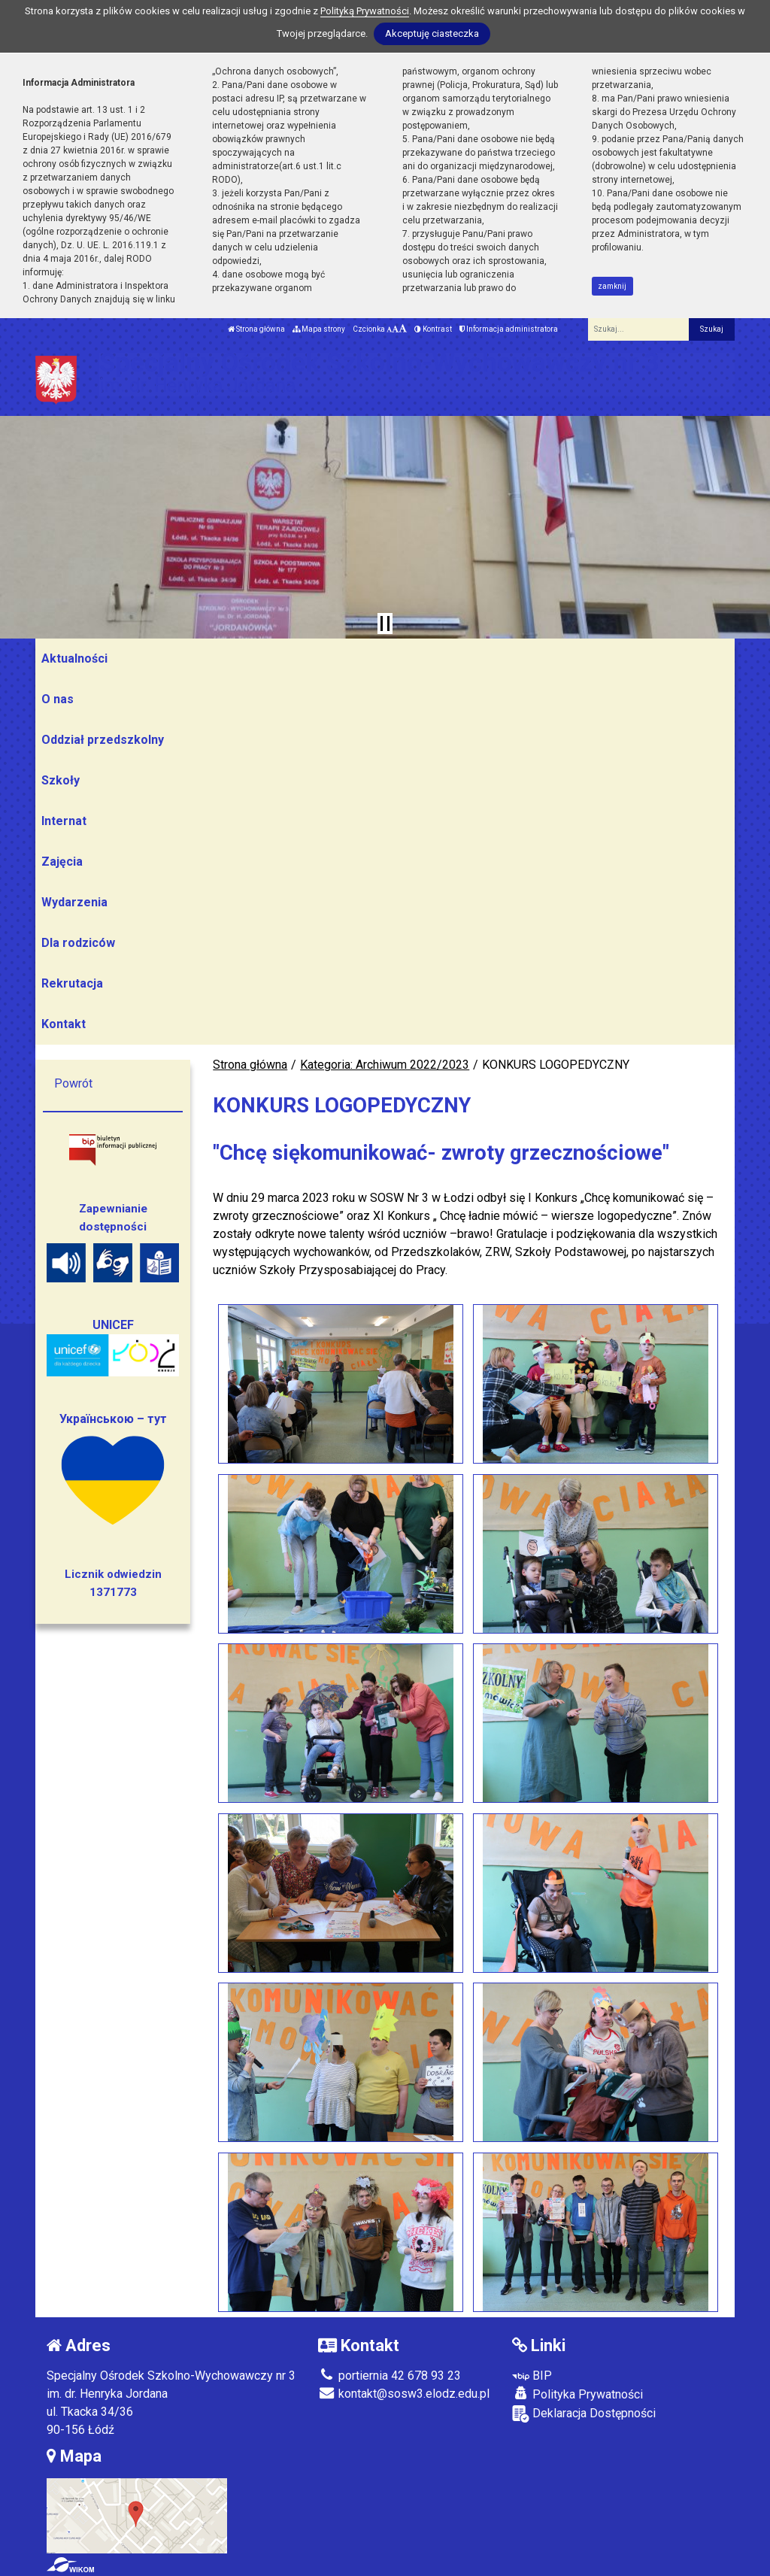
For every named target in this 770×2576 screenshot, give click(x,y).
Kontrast (433, 329)
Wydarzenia (74, 902)
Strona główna (256, 329)
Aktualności (74, 658)
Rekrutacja (72, 983)
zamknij (612, 286)
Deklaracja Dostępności (584, 2414)
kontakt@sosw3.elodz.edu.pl (404, 2393)
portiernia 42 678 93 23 (389, 2375)
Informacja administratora (508, 329)
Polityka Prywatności (577, 2394)
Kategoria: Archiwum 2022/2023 (384, 1064)
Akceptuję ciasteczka (432, 33)
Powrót (73, 1083)
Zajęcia (62, 861)
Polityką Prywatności (364, 11)
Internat (63, 821)
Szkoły (60, 780)
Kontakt (63, 1024)
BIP (532, 2375)
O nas (57, 699)
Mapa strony (319, 329)
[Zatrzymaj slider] (385, 623)
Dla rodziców (78, 943)
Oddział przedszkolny (102, 740)
